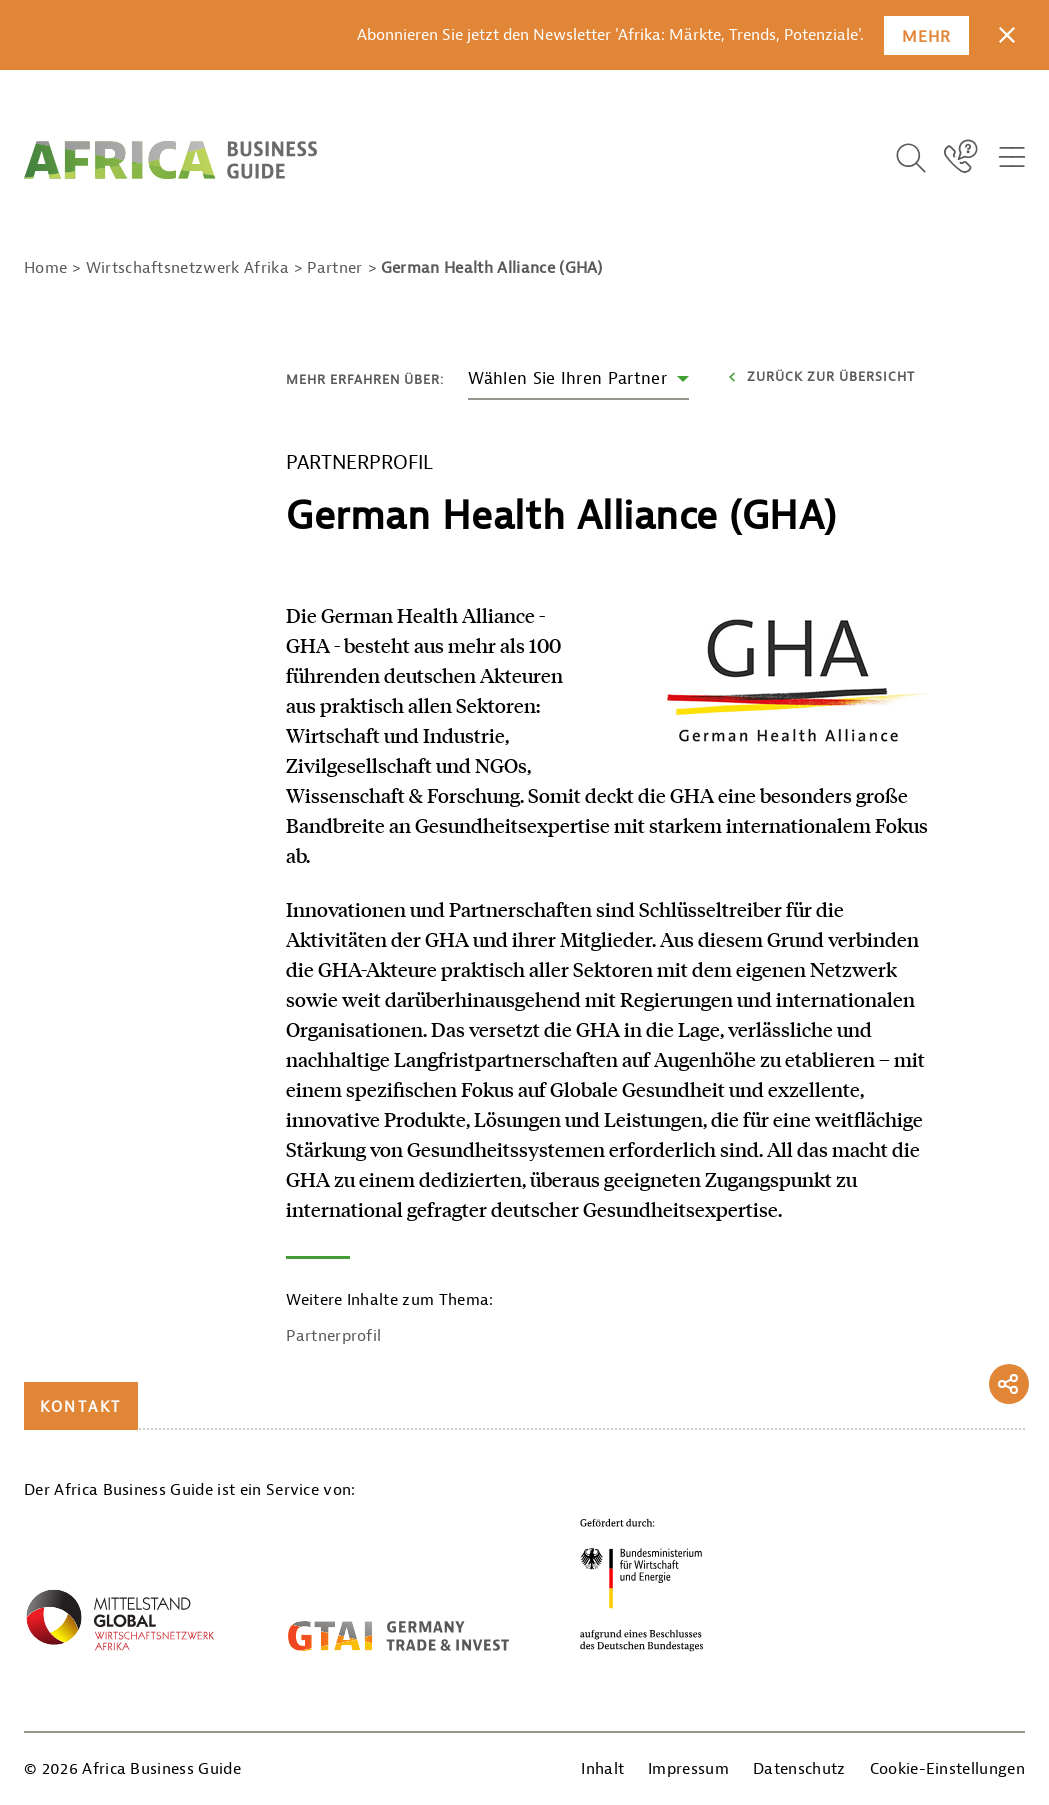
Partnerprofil (333, 1336)
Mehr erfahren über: (365, 379)
